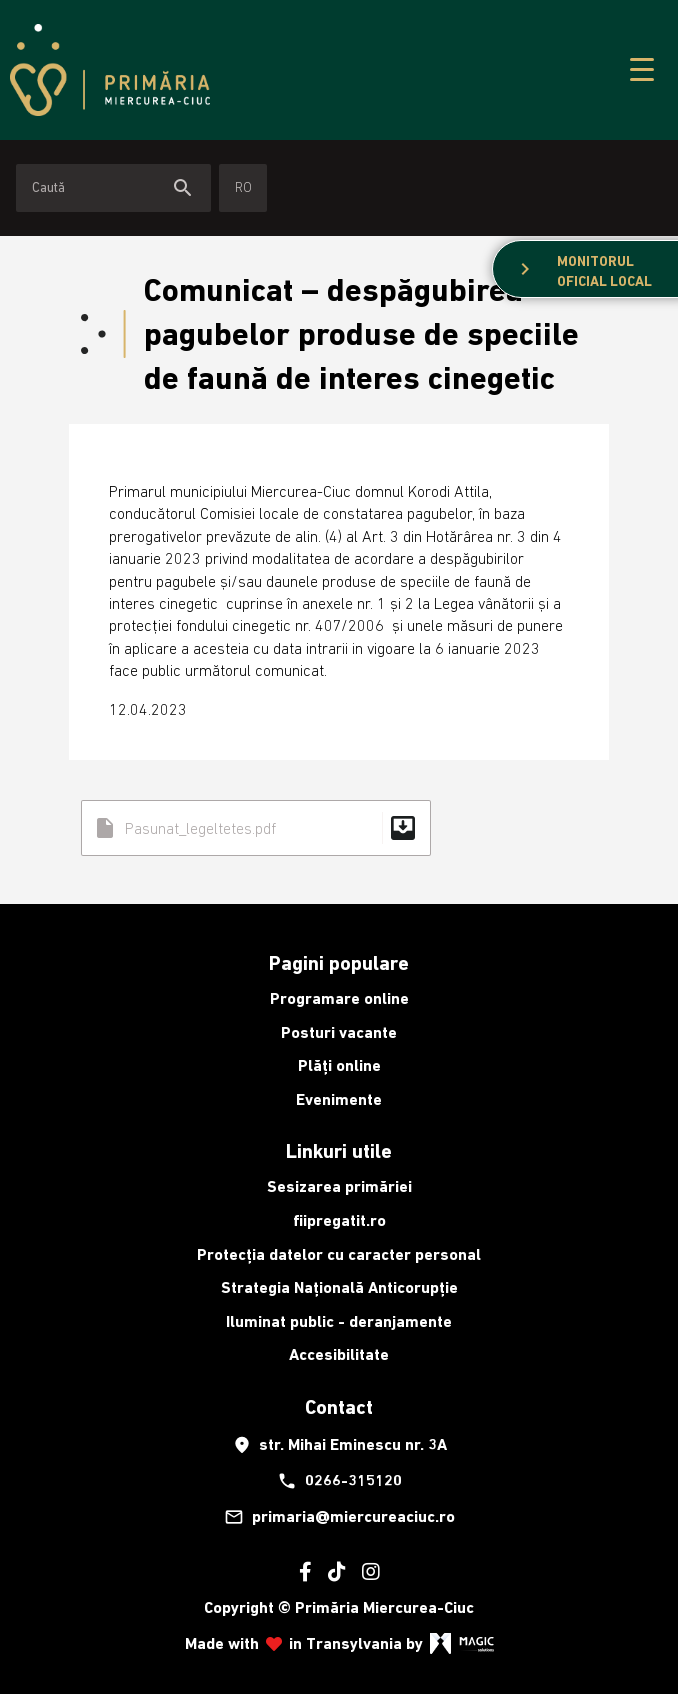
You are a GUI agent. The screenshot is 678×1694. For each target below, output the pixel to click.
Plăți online (339, 1065)
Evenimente (339, 1099)
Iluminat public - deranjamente (339, 1321)
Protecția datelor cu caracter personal (339, 1254)
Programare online (339, 998)
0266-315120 (339, 1481)
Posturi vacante (339, 1032)
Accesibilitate (339, 1354)
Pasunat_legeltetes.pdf (256, 828)
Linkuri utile (339, 1151)
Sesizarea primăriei (339, 1186)
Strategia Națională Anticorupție (339, 1287)
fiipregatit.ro (339, 1220)
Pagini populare (339, 963)
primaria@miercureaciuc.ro (339, 1517)
